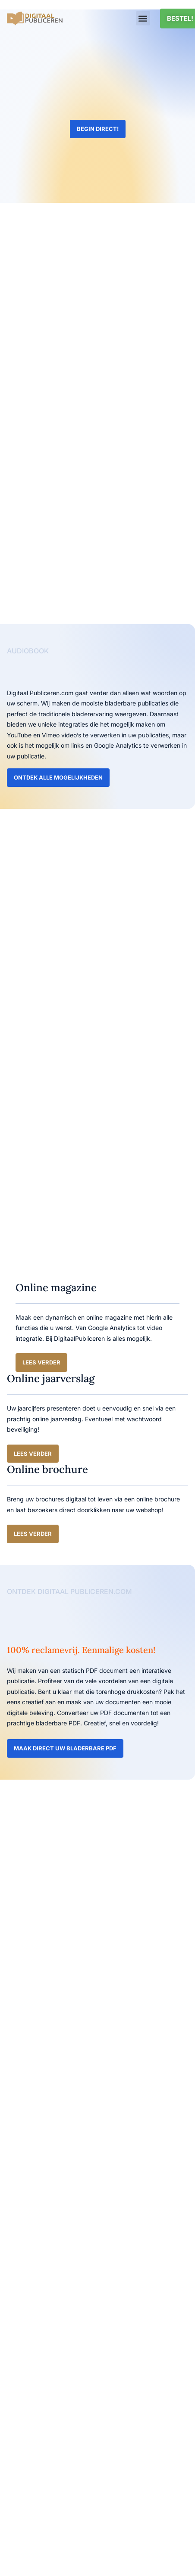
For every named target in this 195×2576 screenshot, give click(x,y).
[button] (143, 18)
